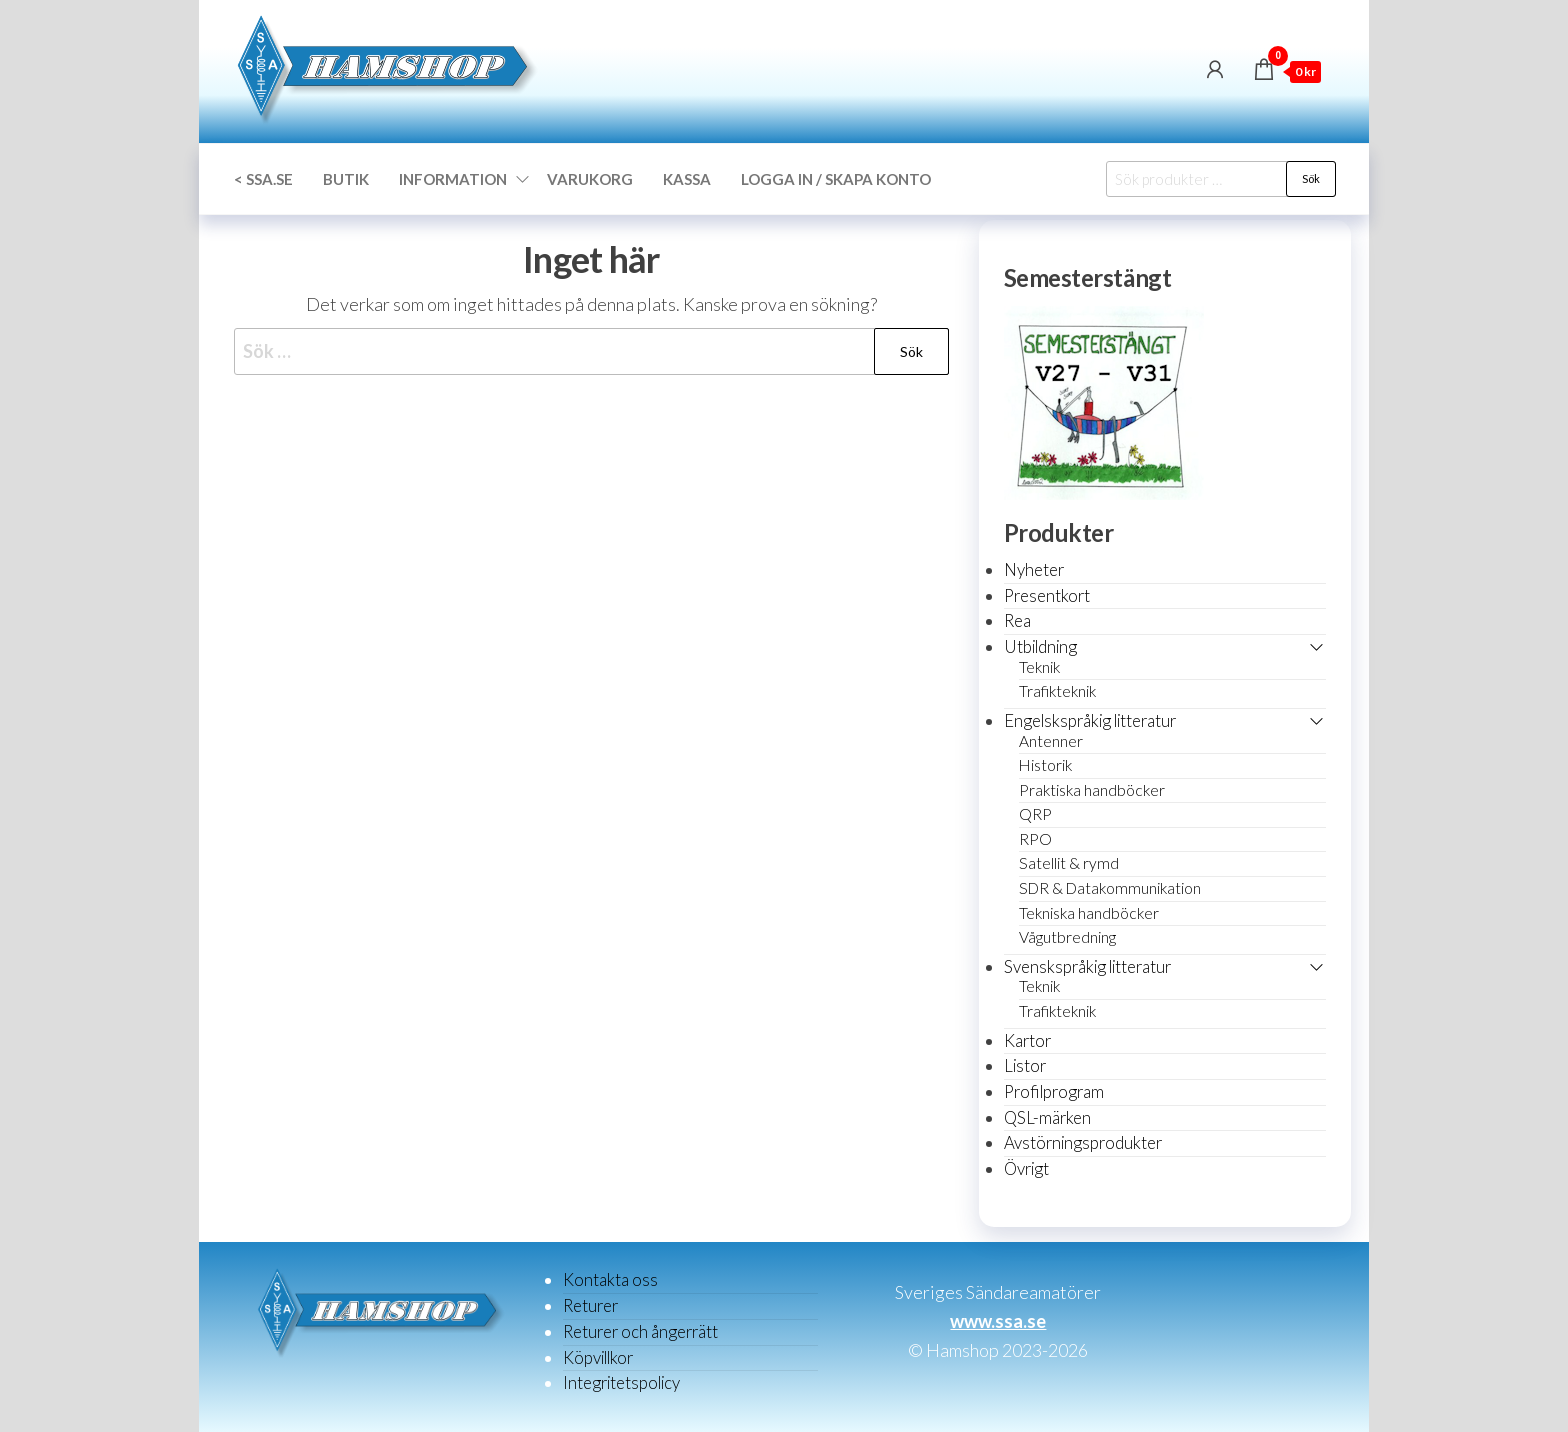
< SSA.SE (263, 179)
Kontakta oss (610, 1279)
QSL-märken (1047, 1117)
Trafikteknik (1057, 691)
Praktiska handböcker (1092, 790)
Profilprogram (1054, 1091)
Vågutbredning (1067, 937)
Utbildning (1040, 646)
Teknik (1039, 667)
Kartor (1027, 1040)
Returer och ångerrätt (640, 1331)
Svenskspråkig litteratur (1087, 966)
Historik (1045, 765)
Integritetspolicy (621, 1382)
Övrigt (1026, 1168)
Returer (590, 1305)
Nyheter (1034, 569)
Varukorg (590, 179)
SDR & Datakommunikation (1110, 888)
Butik (346, 179)
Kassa (687, 179)
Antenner (1051, 741)
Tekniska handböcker (1089, 913)
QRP (1035, 814)
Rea (1017, 620)
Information (453, 179)
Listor (1025, 1065)
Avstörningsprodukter (1083, 1142)
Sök (1311, 178)
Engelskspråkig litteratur (1090, 720)
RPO (1035, 839)
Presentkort (1047, 595)
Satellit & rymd (1069, 863)
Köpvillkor (598, 1357)
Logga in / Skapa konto (836, 179)
